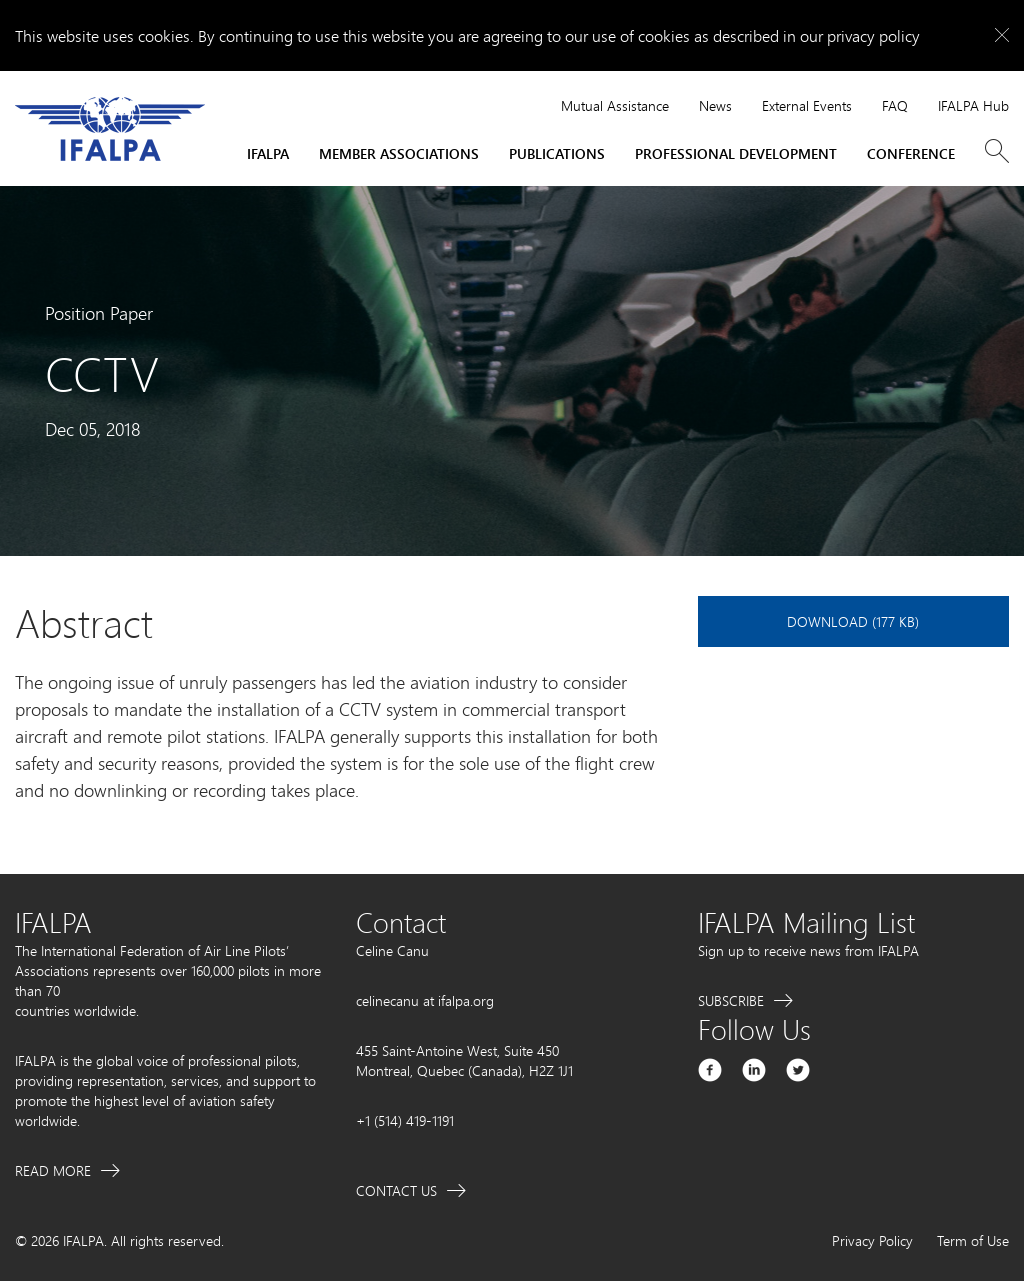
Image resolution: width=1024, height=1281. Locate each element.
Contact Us (396, 1190)
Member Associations (399, 153)
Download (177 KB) (853, 621)
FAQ (895, 105)
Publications (557, 153)
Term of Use (973, 1240)
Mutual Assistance (615, 105)
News (715, 105)
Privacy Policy (872, 1240)
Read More (53, 1170)
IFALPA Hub (973, 105)
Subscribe (731, 1000)
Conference (911, 153)
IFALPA (268, 153)
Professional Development (736, 153)
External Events (807, 105)
